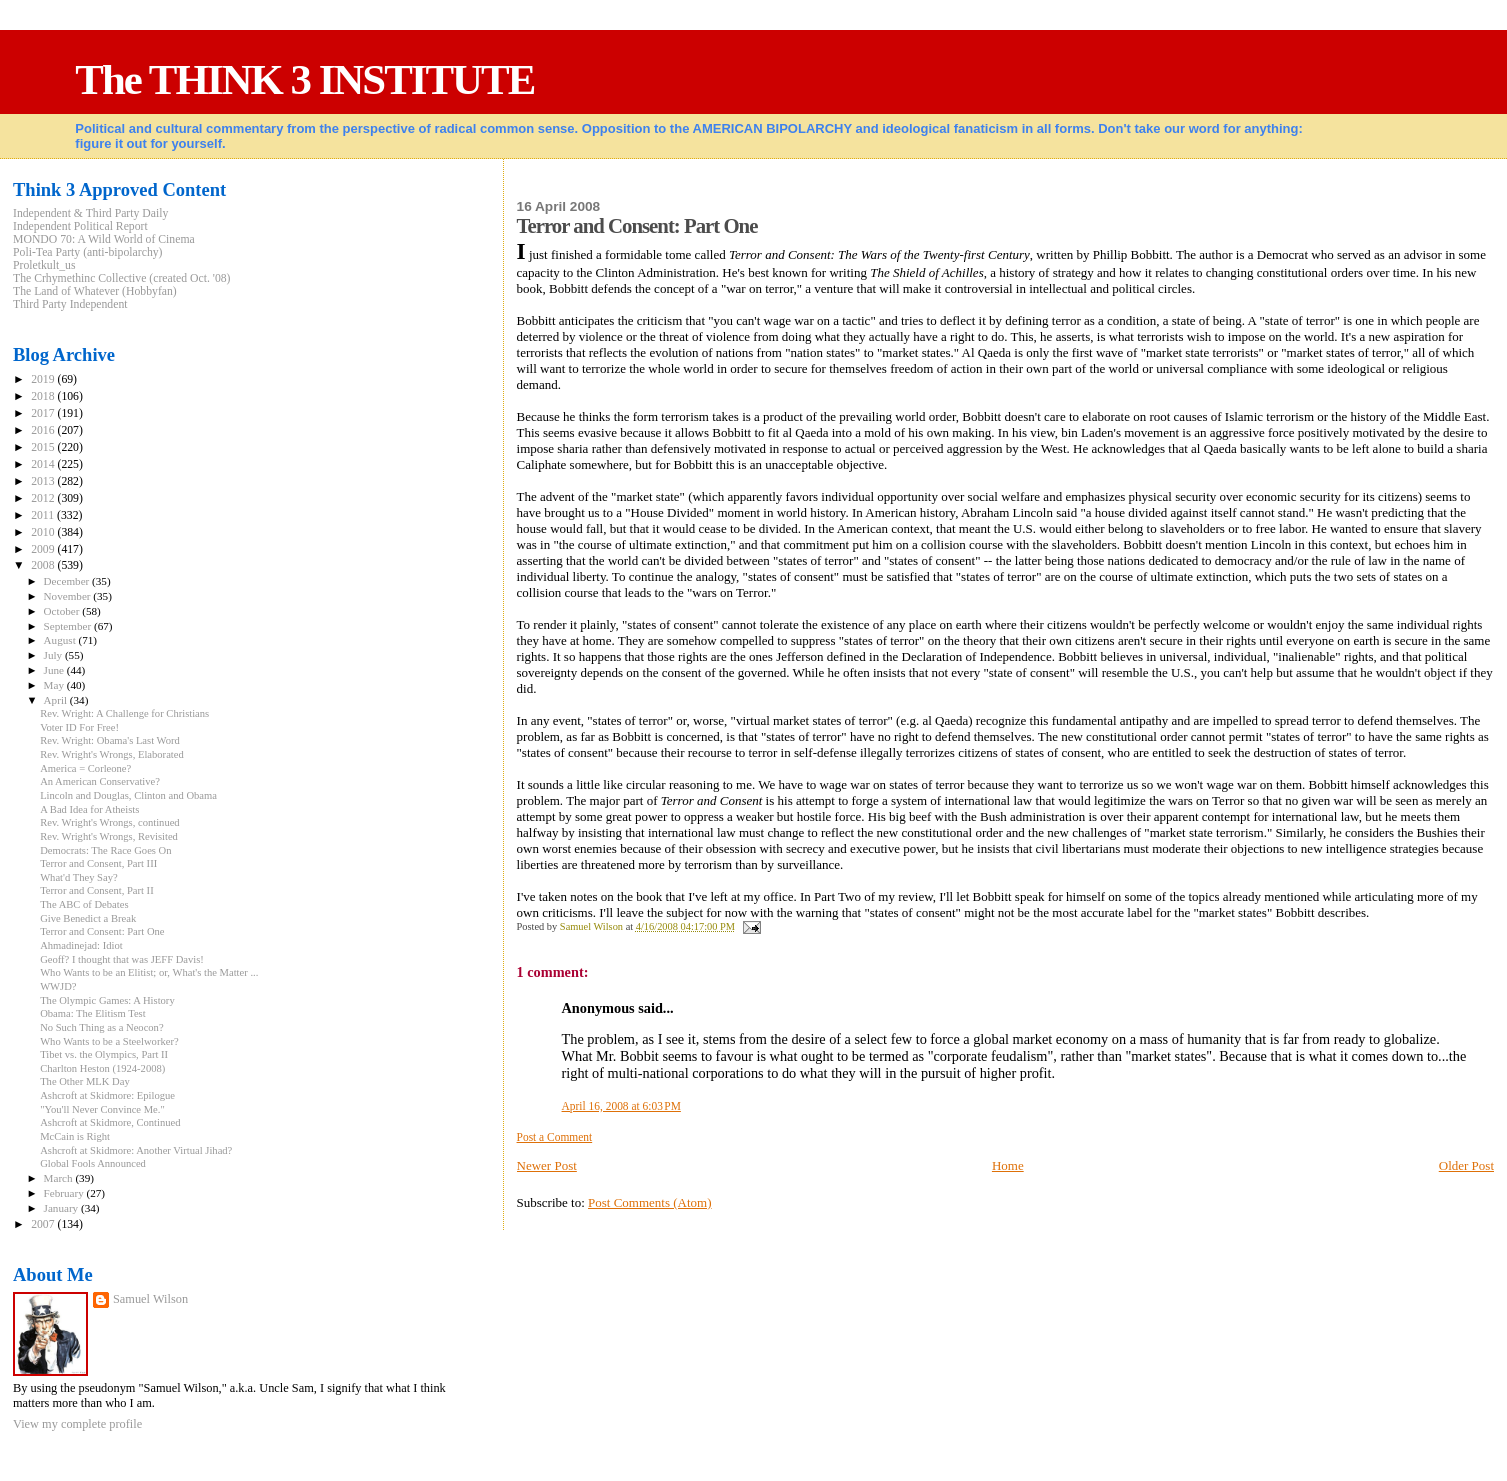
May (55, 685)
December (68, 581)
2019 (44, 379)
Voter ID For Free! (79, 727)
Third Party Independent (70, 304)
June (55, 670)
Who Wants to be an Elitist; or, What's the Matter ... (149, 972)
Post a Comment (555, 1137)
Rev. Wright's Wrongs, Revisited (109, 836)
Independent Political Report (80, 226)
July (54, 655)
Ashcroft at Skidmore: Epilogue (107, 1095)
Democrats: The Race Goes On (105, 850)
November (69, 596)
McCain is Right (75, 1136)
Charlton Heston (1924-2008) (102, 1068)
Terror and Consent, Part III (98, 863)
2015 (44, 447)
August (61, 640)
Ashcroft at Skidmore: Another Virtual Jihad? (136, 1150)
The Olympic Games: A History (107, 1000)
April (57, 700)
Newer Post (547, 1165)
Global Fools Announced (93, 1163)
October (63, 611)
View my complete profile (77, 1424)
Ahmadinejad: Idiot (81, 945)
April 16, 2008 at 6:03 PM (621, 1106)
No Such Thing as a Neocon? (101, 1027)
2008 (44, 565)
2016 (44, 430)
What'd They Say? (79, 877)
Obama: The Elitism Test (93, 1013)
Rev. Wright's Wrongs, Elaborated (112, 754)
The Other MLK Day (85, 1081)
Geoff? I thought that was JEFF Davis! (122, 959)
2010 (44, 532)
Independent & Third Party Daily (90, 213)
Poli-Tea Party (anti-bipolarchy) (88, 252)
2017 (44, 413)
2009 (44, 549)
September (69, 626)
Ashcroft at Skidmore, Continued (110, 1122)
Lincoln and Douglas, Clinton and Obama (128, 795)
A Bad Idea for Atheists (89, 809)
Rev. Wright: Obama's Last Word (110, 740)
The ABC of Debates (84, 904)
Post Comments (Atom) (650, 1202)
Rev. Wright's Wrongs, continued (110, 822)
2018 (44, 396)
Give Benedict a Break (88, 918)
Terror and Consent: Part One (102, 931)
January (62, 1208)
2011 (44, 515)
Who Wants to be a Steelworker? (109, 1041)
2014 (44, 464)
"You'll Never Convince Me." (102, 1109)
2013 (44, 481)
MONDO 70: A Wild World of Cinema (104, 239)
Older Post (1466, 1165)
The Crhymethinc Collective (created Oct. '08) (122, 278)
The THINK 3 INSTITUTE (304, 79)
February (65, 1193)
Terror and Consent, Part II (97, 890)
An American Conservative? (100, 781)
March (60, 1178)
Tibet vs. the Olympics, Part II (104, 1054)
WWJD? (58, 986)
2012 (44, 498)
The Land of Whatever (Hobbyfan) (95, 291)
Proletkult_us (44, 265)
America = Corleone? (85, 768)
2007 (44, 1224)
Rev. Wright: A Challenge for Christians (124, 713)
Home (1008, 1165)
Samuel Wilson (150, 1299)
